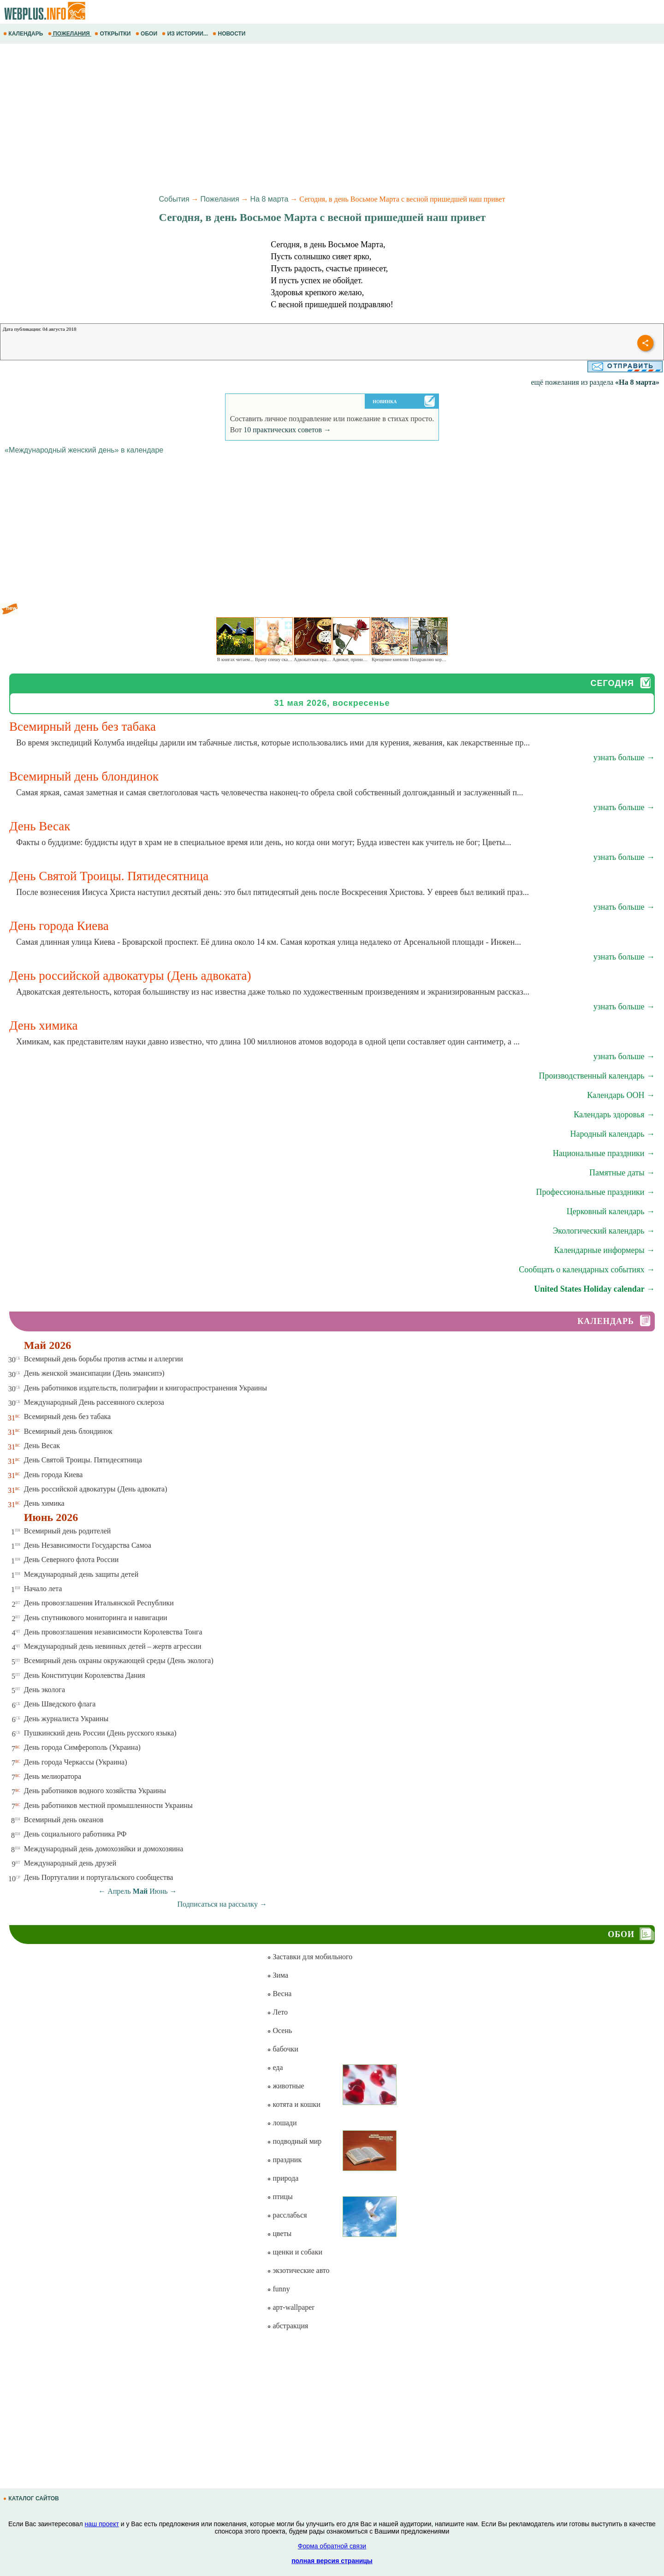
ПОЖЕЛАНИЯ (69, 33)
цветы (279, 2233)
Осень (279, 2030)
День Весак (42, 1445)
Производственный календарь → (597, 1075)
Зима (277, 1975)
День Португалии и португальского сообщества (98, 1877)
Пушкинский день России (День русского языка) (100, 1733)
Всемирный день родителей (67, 1531)
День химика (44, 1503)
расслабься (287, 2215)
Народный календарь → (612, 1134)
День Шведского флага (60, 1704)
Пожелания (220, 199)
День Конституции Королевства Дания (84, 1675)
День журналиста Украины (66, 1719)
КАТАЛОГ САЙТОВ (31, 2498)
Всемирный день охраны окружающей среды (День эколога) (118, 1660)
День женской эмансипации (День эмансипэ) (94, 1373)
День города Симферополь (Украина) (82, 1747)
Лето (277, 2012)
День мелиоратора (52, 1776)
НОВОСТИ (230, 33)
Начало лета (43, 1588)
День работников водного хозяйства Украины (95, 1791)
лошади (281, 2123)
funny (278, 2289)
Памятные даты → (622, 1172)
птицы (279, 2196)
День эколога (44, 1689)
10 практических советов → (287, 430)
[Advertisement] (276, 117)
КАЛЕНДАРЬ (24, 33)
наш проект (102, 2524)
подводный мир (294, 2141)
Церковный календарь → (611, 1211)
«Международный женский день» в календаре (84, 450)
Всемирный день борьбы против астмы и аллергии (103, 1359)
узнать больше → (624, 757)
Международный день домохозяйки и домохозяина (104, 1849)
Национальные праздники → (604, 1153)
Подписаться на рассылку (222, 1904)
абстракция (287, 2326)
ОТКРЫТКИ (113, 33)
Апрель (119, 1891)
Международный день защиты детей (81, 1574)
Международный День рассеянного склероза (94, 1402)
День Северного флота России (71, 1559)
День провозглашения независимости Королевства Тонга (113, 1632)
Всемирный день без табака (67, 1416)
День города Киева (53, 1475)
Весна (279, 1994)
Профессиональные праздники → (595, 1192)
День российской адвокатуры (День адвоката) (95, 1489)
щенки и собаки (294, 2252)
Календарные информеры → (604, 1250)
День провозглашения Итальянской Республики (99, 1603)
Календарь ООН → (621, 1095)
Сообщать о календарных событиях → (587, 1269)
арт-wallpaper (290, 2307)
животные (285, 2086)
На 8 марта (269, 199)
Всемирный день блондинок (68, 1431)
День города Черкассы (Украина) (75, 1762)
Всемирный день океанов (64, 1820)
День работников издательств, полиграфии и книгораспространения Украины (145, 1388)
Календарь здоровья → (614, 1114)
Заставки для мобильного (309, 1957)
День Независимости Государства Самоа (87, 1545)
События (174, 199)
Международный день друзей (70, 1863)
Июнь (158, 1891)
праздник (284, 2160)
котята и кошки (293, 2104)
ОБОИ (147, 33)
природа (282, 2178)
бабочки (282, 2049)
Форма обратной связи (332, 2546)
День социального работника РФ (75, 1834)
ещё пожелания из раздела (595, 382)
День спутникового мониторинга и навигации (95, 1618)
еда (275, 2067)
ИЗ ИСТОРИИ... (185, 33)
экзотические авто (298, 2270)
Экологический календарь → (603, 1230)
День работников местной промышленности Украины (108, 1805)
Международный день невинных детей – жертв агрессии (113, 1646)
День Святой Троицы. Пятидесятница (83, 1460)
